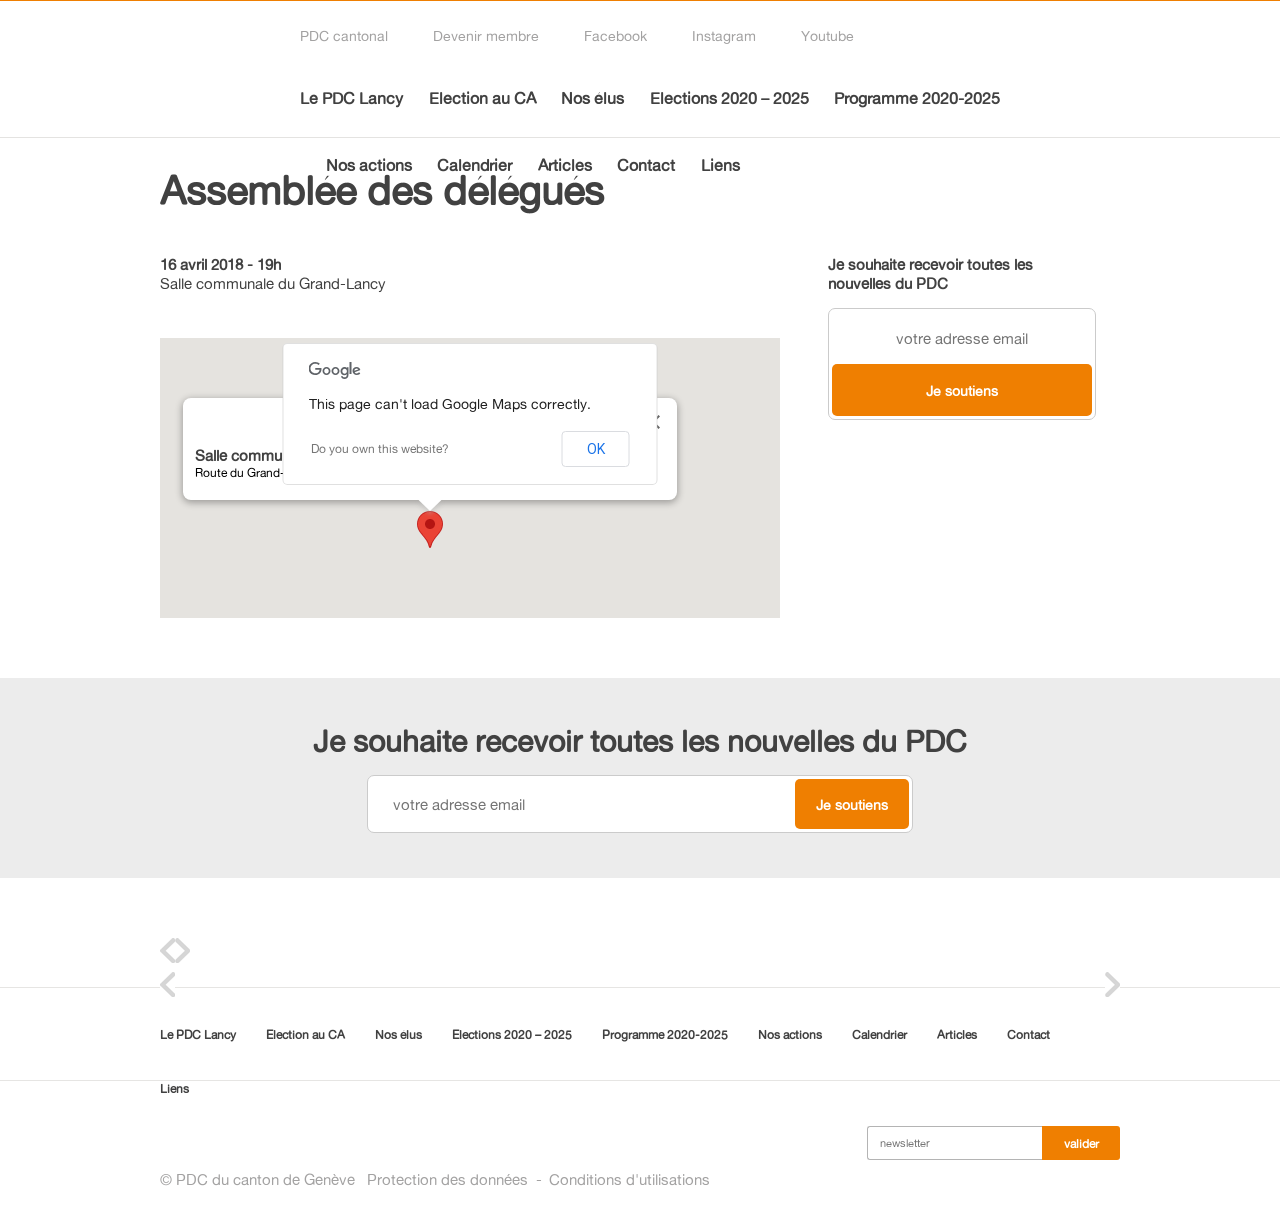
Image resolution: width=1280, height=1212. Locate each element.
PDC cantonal (344, 35)
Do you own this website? (380, 448)
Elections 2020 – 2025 (729, 98)
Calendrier (474, 165)
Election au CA (482, 98)
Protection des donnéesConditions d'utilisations (538, 1179)
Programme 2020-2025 (917, 98)
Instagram (724, 35)
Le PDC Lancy (351, 98)
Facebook (615, 35)
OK (596, 449)
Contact (646, 165)
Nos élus (592, 98)
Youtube (827, 35)
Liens (720, 165)
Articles (565, 165)
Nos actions (369, 165)
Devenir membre (486, 35)
